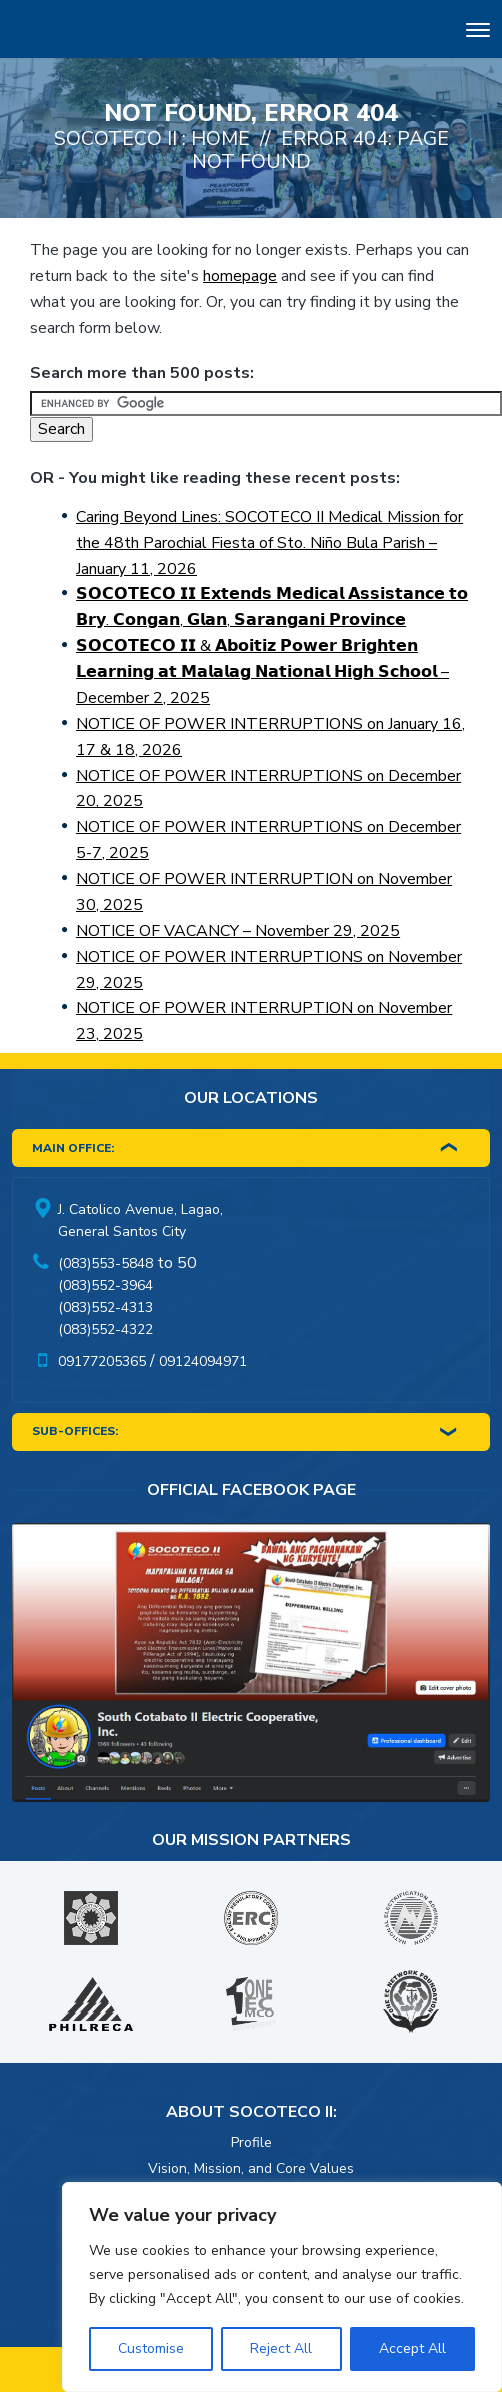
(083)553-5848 (105, 1263)
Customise (151, 2348)
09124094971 (203, 1361)
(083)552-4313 (105, 1307)
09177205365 (102, 1361)
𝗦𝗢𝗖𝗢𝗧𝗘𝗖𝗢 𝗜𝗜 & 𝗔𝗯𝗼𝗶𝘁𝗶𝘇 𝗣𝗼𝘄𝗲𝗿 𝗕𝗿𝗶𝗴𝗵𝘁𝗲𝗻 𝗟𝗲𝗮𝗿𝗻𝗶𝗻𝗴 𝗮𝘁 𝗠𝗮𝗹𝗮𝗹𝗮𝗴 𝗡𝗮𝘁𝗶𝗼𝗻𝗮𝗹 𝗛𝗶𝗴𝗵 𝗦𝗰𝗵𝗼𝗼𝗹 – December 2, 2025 (262, 672)
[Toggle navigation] (478, 32)
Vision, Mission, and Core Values (251, 2168)
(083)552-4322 (105, 1329)
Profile (251, 2142)
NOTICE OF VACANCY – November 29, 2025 (238, 931)
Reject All (281, 2348)
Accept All (412, 2348)
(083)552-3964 (105, 1285)
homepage (240, 276)
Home (220, 138)
